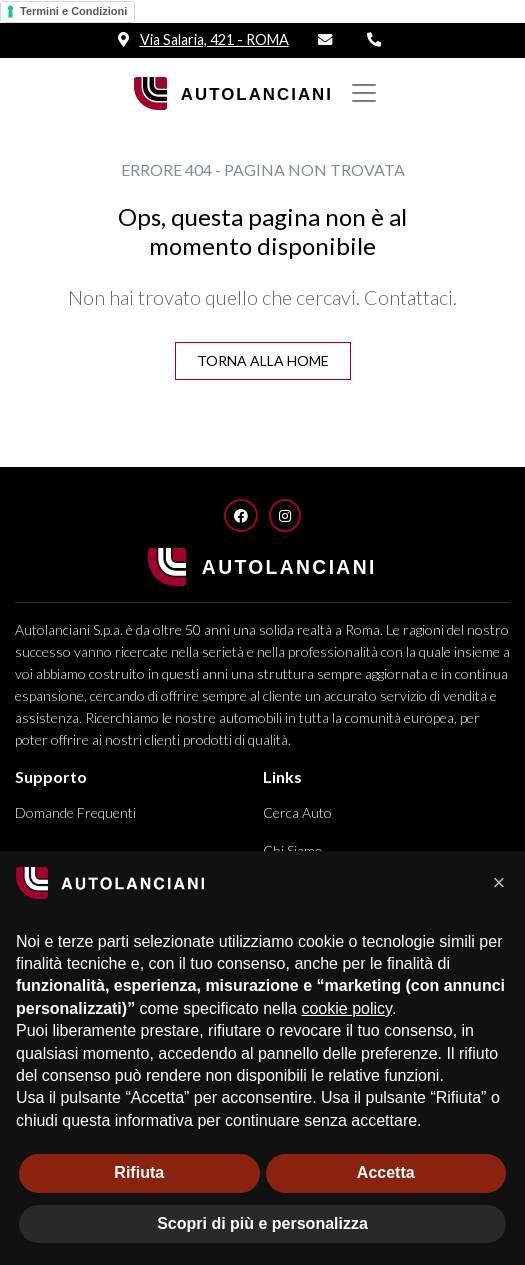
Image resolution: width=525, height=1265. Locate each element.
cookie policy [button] (346, 1008)
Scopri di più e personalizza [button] (262, 1223)
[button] (499, 883)
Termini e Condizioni (73, 11)
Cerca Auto (297, 812)
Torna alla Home (263, 360)
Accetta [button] (386, 1172)
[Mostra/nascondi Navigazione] (364, 93)
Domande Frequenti (75, 812)
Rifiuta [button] (139, 1172)
